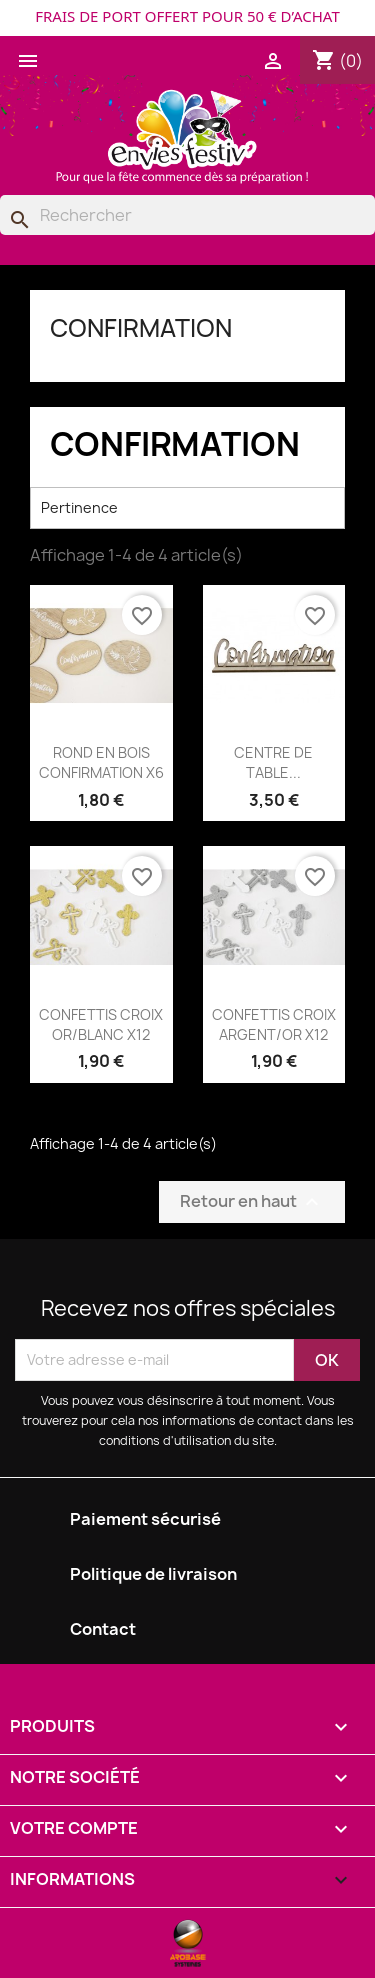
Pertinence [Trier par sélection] (187, 508)
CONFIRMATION (141, 328)
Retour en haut (252, 1201)
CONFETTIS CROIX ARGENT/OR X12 (274, 1024)
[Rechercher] (187, 215)
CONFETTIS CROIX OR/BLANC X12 (101, 1024)
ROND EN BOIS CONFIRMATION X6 (101, 762)
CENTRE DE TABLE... (273, 762)
